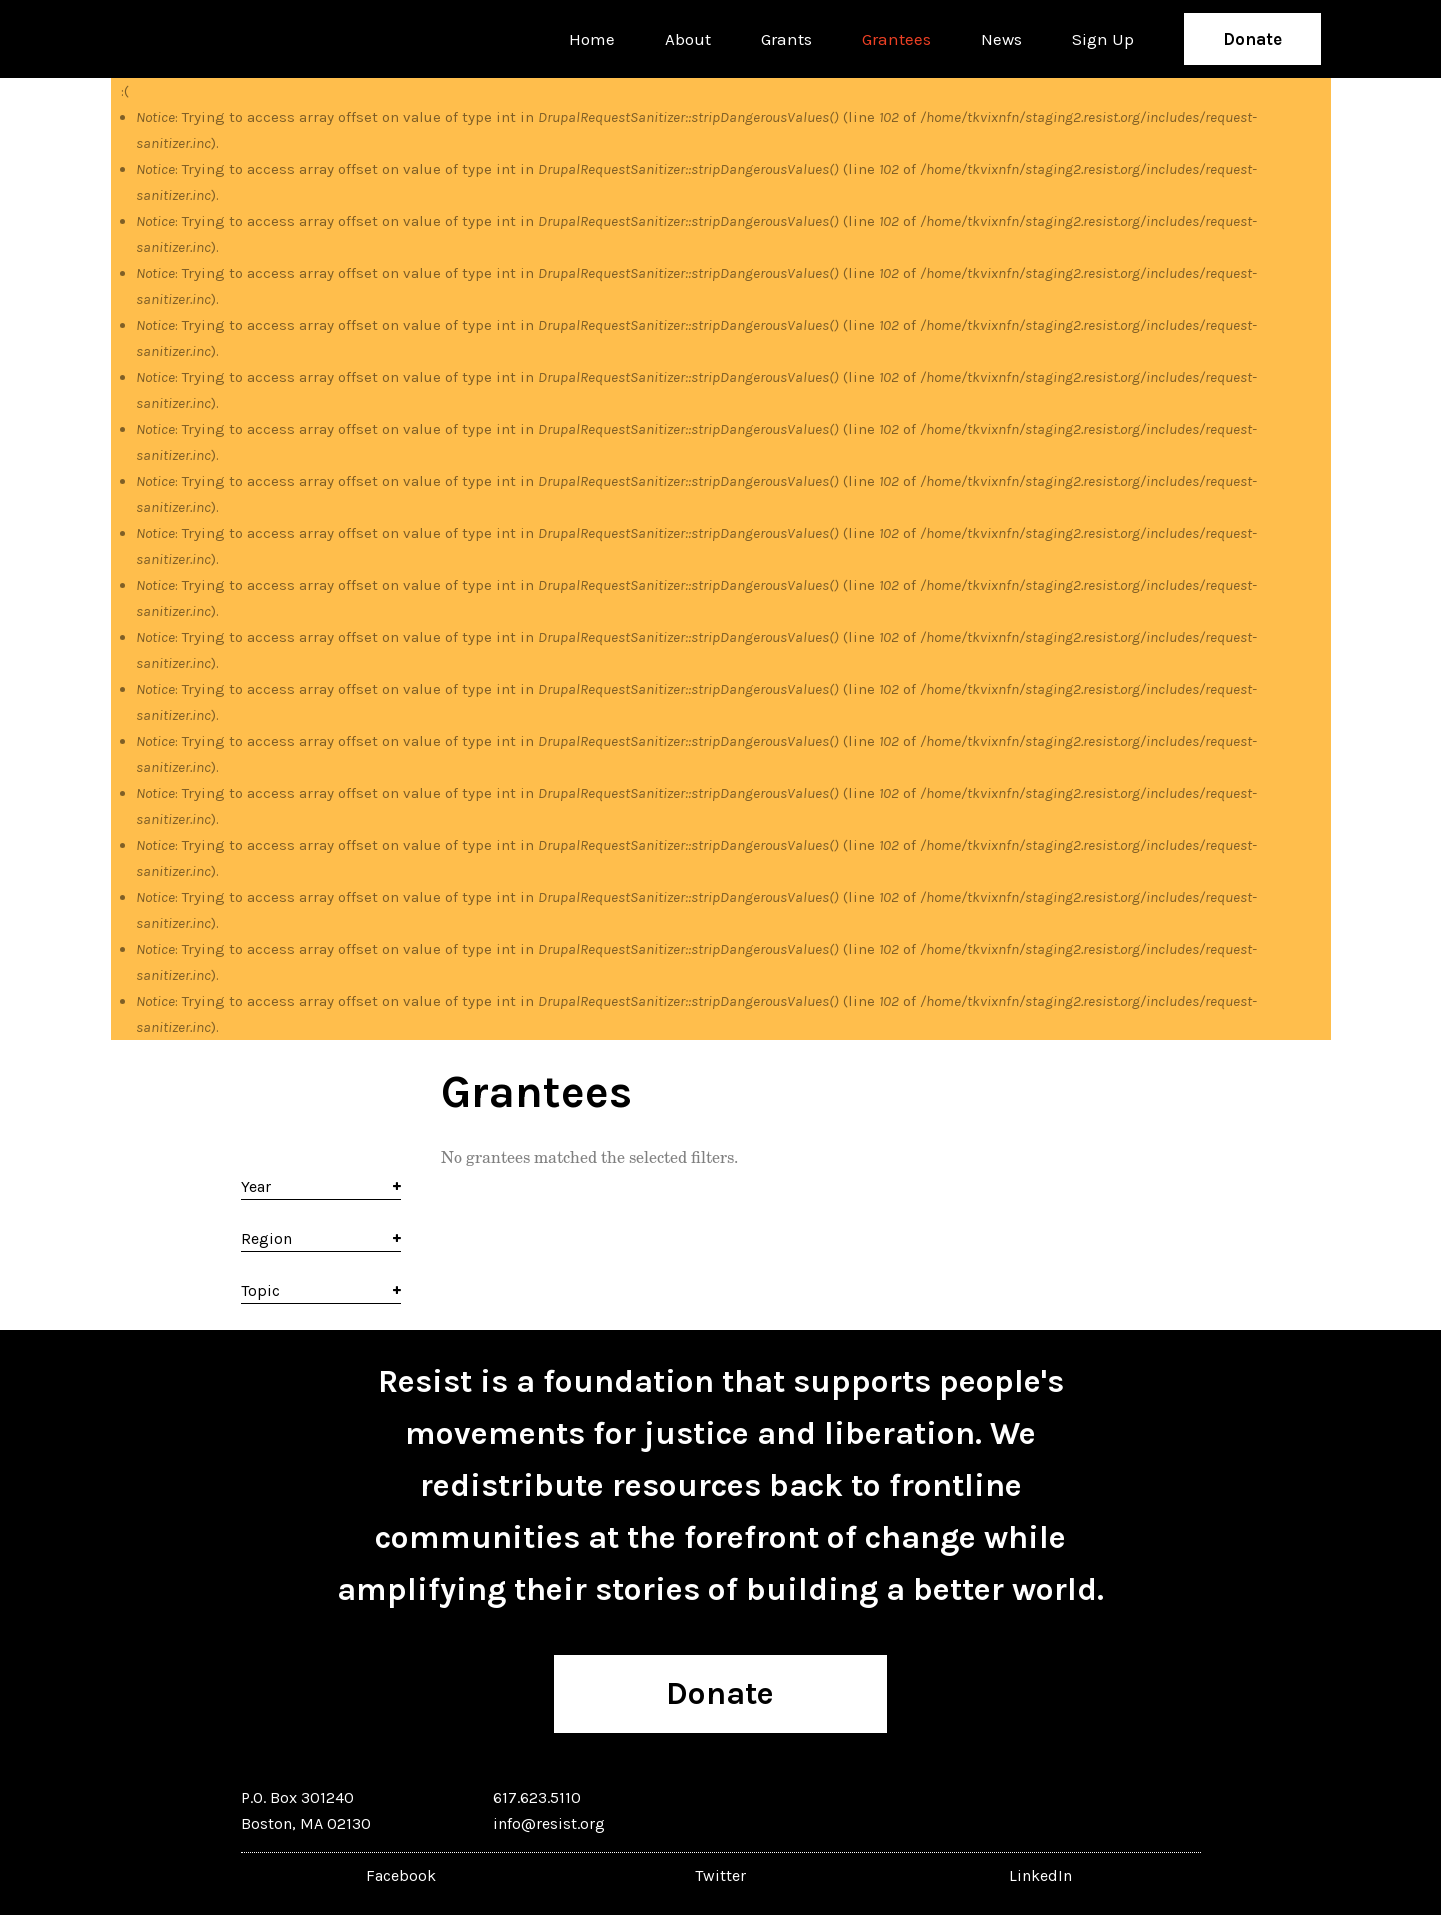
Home (592, 39)
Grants (786, 39)
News (1001, 39)
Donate (1252, 39)
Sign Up (1103, 39)
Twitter (720, 1875)
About (688, 39)
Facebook (401, 1875)
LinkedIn (1040, 1875)
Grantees (896, 39)
